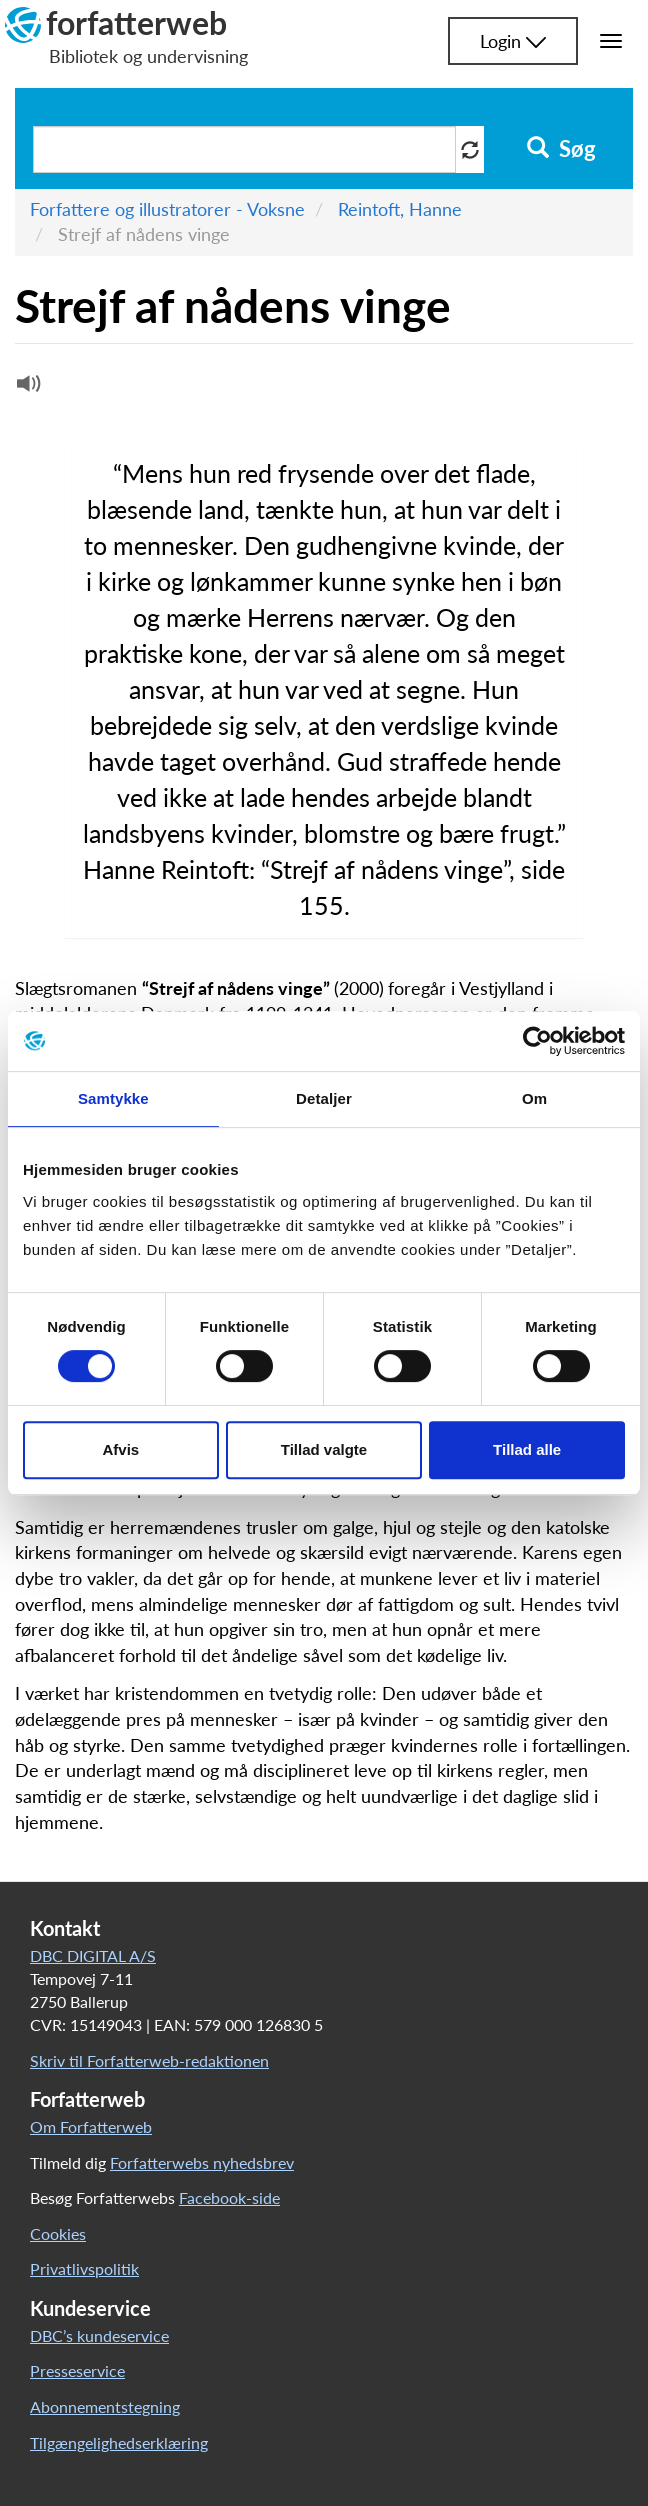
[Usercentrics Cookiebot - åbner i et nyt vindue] (537, 1041)
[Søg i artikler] (244, 149)
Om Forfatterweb (91, 2126)
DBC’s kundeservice (99, 2335)
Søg (561, 149)
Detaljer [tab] (324, 1098)
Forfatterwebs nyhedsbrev (202, 2162)
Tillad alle (527, 1449)
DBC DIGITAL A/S (93, 1955)
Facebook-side (229, 2197)
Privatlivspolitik (84, 2268)
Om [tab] (534, 1098)
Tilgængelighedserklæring (119, 2442)
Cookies (58, 2233)
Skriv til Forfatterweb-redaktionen (149, 2060)
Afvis (120, 1449)
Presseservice (77, 2370)
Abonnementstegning (105, 2406)
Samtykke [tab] (113, 1098)
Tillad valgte (324, 1449)
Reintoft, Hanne (400, 209)
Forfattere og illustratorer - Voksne (167, 209)
